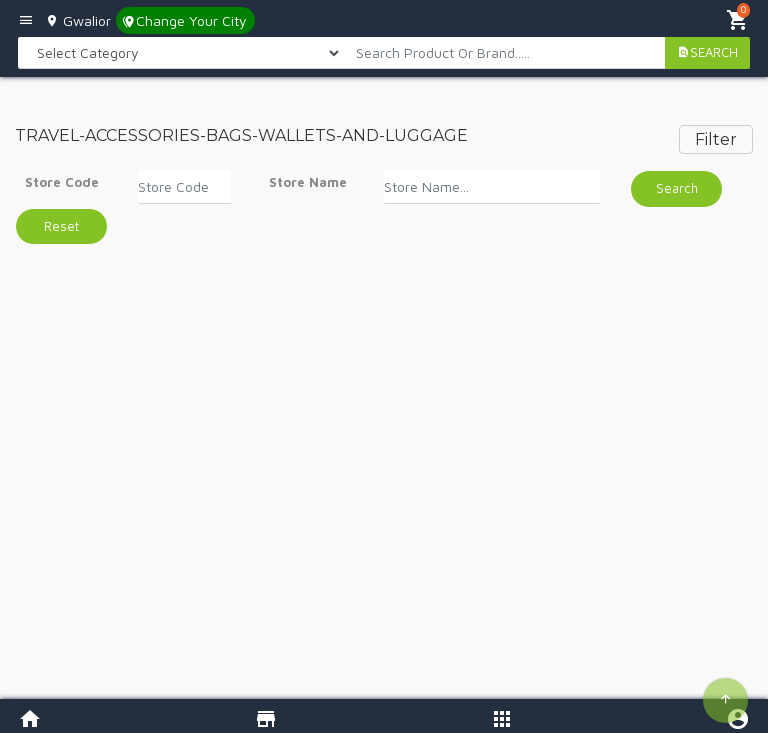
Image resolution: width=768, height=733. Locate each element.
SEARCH (707, 52)
